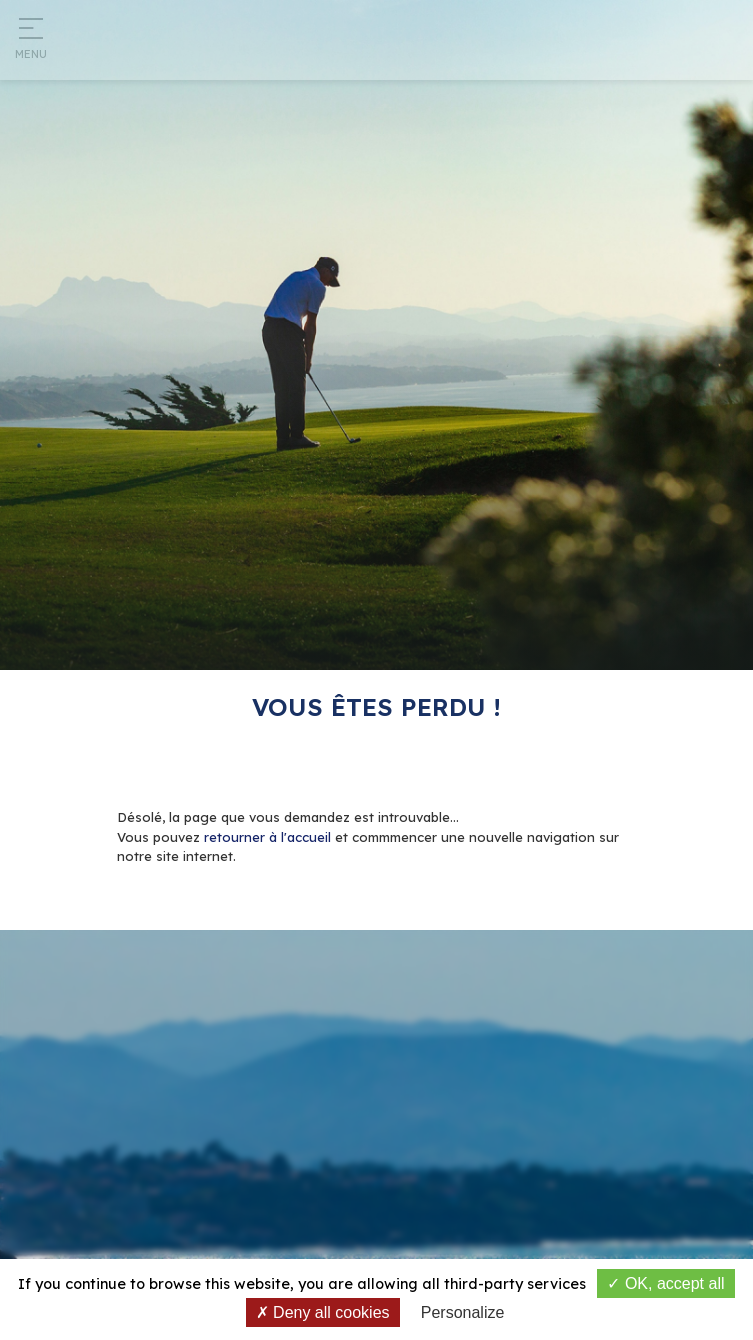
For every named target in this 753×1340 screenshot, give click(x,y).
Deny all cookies (323, 1312)
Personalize (463, 1312)
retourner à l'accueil (267, 837)
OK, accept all (665, 1283)
